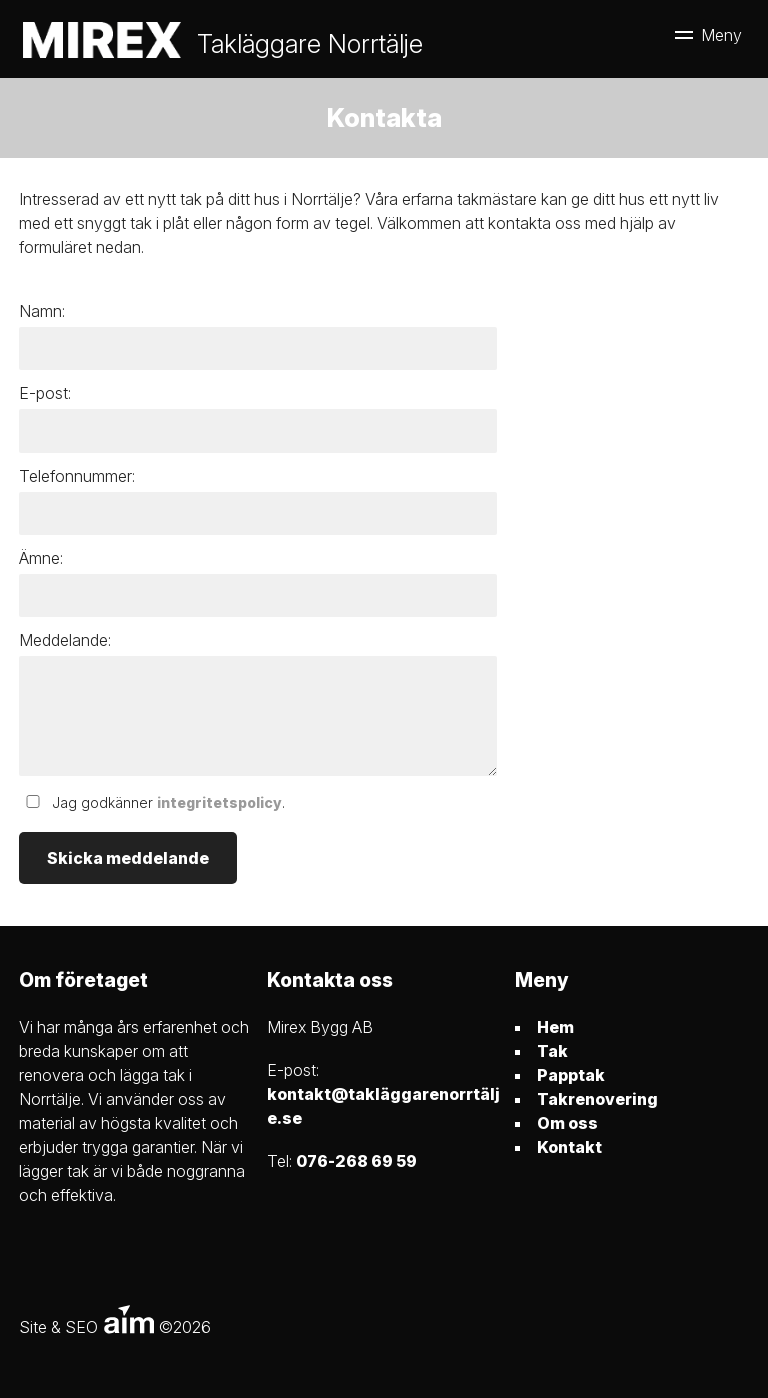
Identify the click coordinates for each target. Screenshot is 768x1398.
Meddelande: (65, 640)
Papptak (571, 1075)
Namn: (42, 311)
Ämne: (41, 558)
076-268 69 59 (356, 1161)
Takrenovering (597, 1099)
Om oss (567, 1123)
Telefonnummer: (77, 476)
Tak (552, 1051)
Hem (555, 1027)
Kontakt (569, 1147)
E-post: (45, 393)
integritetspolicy (219, 802)
